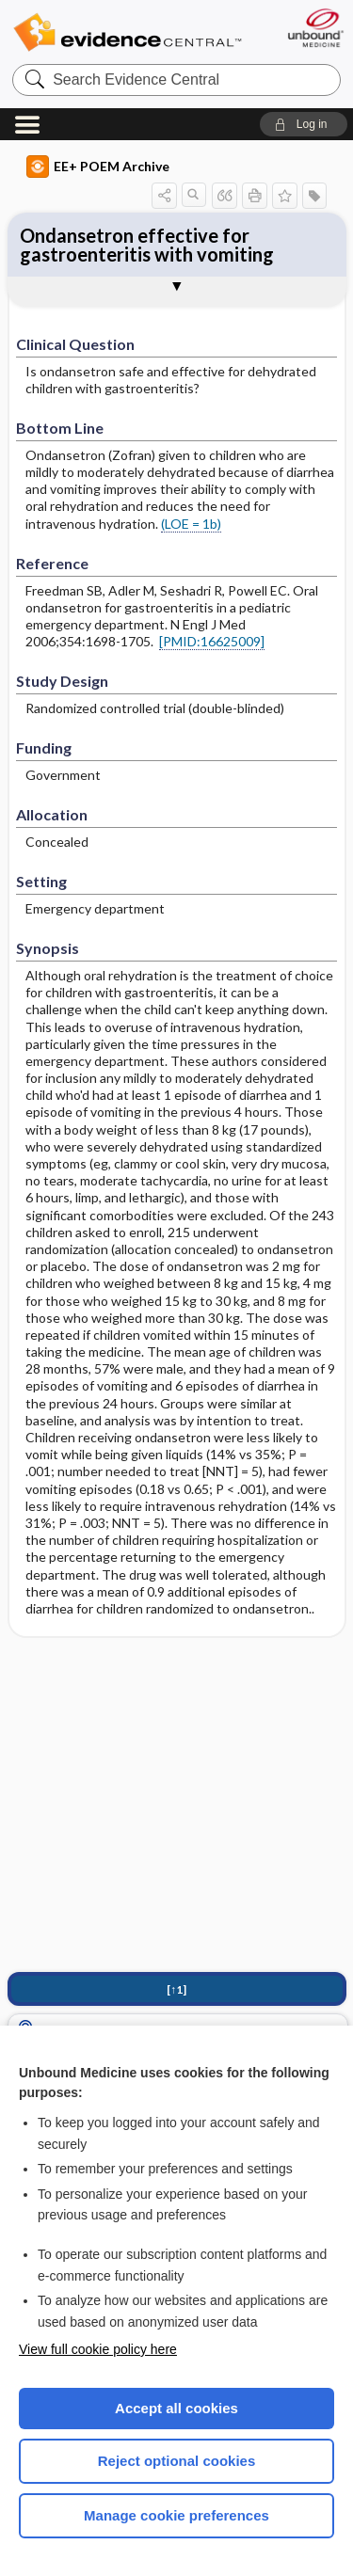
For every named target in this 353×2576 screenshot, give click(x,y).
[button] (303, 124)
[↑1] (176, 1989)
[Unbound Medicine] (314, 28)
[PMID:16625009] (212, 641)
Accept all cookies (176, 2408)
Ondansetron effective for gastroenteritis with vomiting (147, 244)
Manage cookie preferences (176, 2515)
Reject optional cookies (177, 2461)
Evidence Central (127, 32)
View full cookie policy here (98, 2349)
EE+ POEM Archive (97, 166)
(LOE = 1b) (191, 524)
